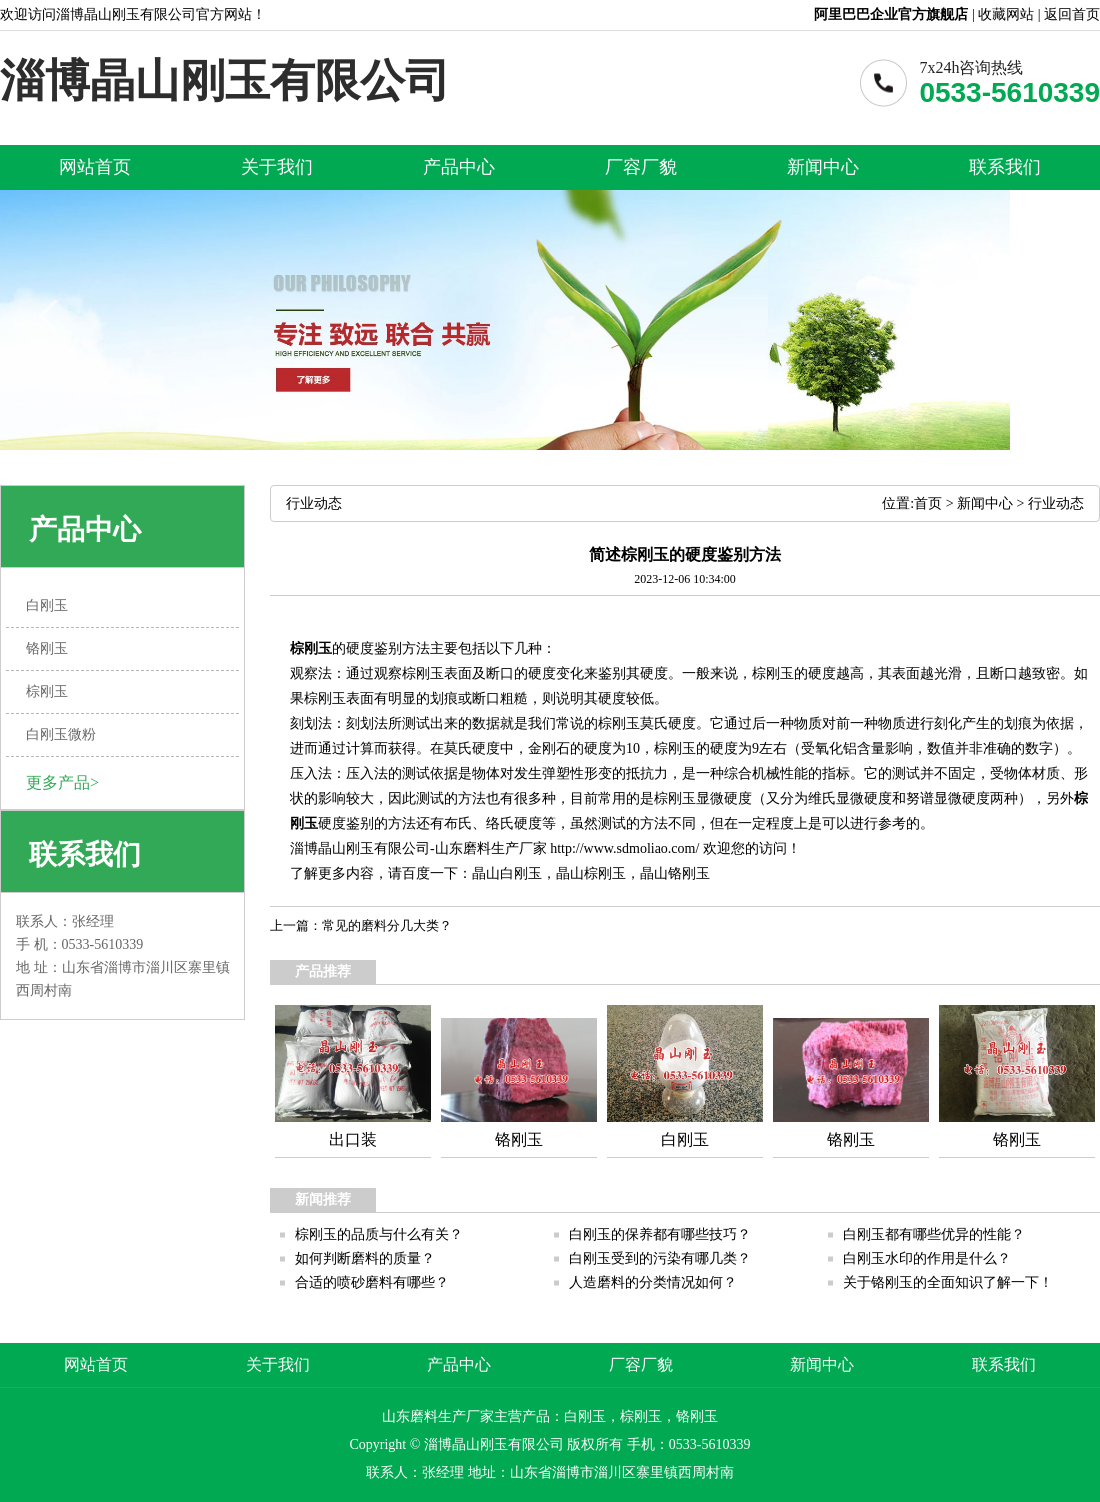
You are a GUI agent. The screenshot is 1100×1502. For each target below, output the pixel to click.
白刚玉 (521, 873)
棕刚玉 (311, 648)
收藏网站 (1006, 14)
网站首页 (95, 167)
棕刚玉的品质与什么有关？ (379, 1234)
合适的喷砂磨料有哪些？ (372, 1282)
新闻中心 (823, 167)
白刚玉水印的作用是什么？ (927, 1258)
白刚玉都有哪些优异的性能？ (934, 1234)
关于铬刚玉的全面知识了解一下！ (948, 1282)
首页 (928, 503)
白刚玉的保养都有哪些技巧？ (660, 1234)
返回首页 (1072, 14)
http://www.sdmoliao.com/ (624, 848)
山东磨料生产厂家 (491, 848)
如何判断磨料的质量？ (365, 1258)
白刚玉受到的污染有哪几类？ (660, 1258)
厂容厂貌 (641, 167)
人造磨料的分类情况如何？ (653, 1282)
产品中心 (459, 167)
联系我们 (1005, 167)
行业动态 (1056, 503)
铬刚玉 (689, 873)
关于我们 (277, 167)
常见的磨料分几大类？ (387, 925)
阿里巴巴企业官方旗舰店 (891, 14)
